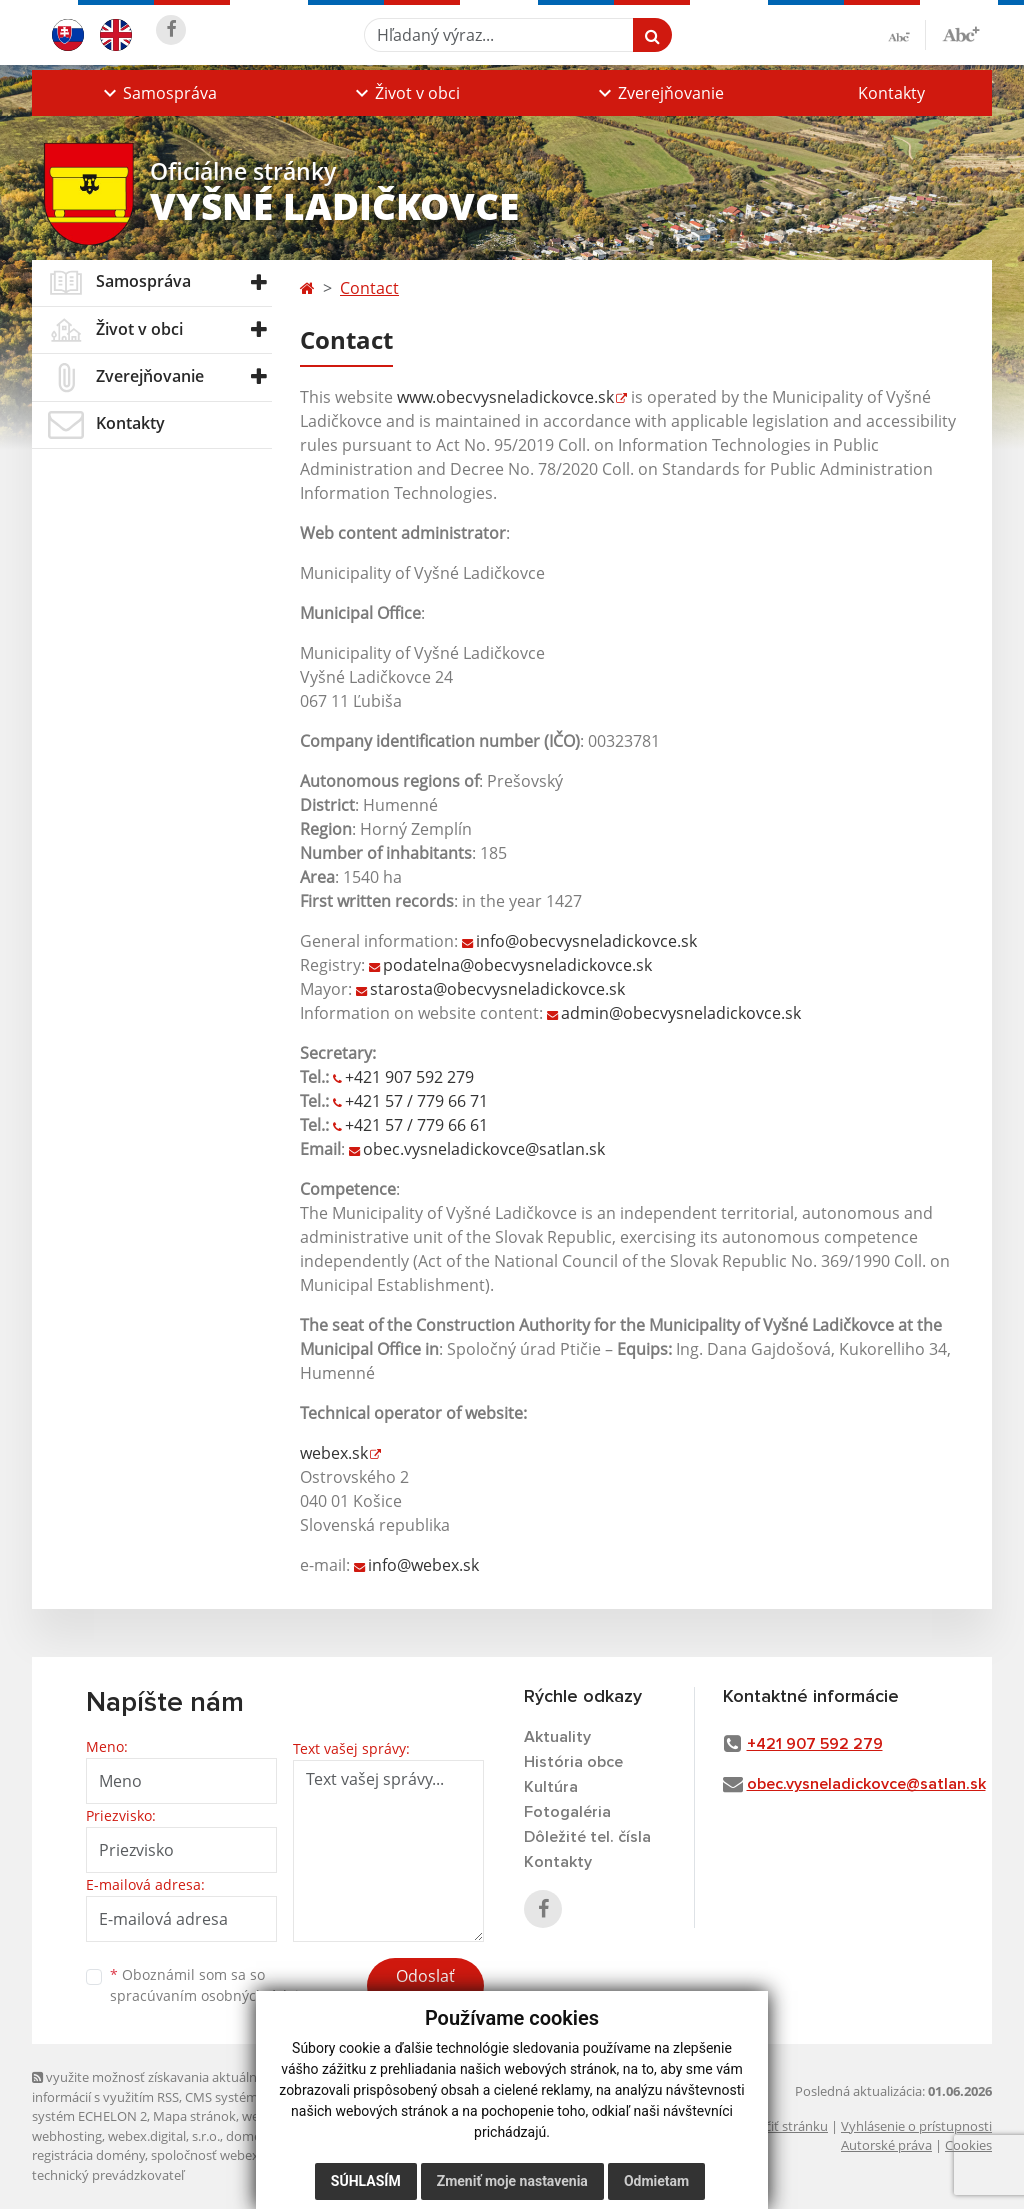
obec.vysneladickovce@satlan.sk (484, 1149)
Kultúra (551, 1787)
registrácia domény (88, 2155)
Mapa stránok (194, 2116)
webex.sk (334, 1453)
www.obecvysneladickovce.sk (505, 397)
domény (250, 2136)
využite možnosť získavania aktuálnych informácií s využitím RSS (155, 2086)
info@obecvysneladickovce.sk (586, 941)
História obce (573, 1762)
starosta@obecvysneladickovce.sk (497, 989)
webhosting (67, 2136)
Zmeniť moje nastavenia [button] (512, 2181)
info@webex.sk (423, 1565)
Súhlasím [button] (366, 2181)
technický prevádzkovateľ (108, 2175)
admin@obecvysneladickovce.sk (681, 1013)
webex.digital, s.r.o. (164, 2136)
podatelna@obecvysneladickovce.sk (517, 965)
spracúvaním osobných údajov (212, 1995)
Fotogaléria (567, 1812)
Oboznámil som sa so (212, 1985)
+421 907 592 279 (409, 1077)
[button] (158, 93)
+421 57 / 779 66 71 (416, 1101)
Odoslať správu (425, 1988)
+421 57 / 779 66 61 (416, 1125)
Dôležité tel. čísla (587, 1837)
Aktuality (557, 1737)
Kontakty (891, 93)
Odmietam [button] (656, 2181)
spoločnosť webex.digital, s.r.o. (241, 2155)
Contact (369, 288)
